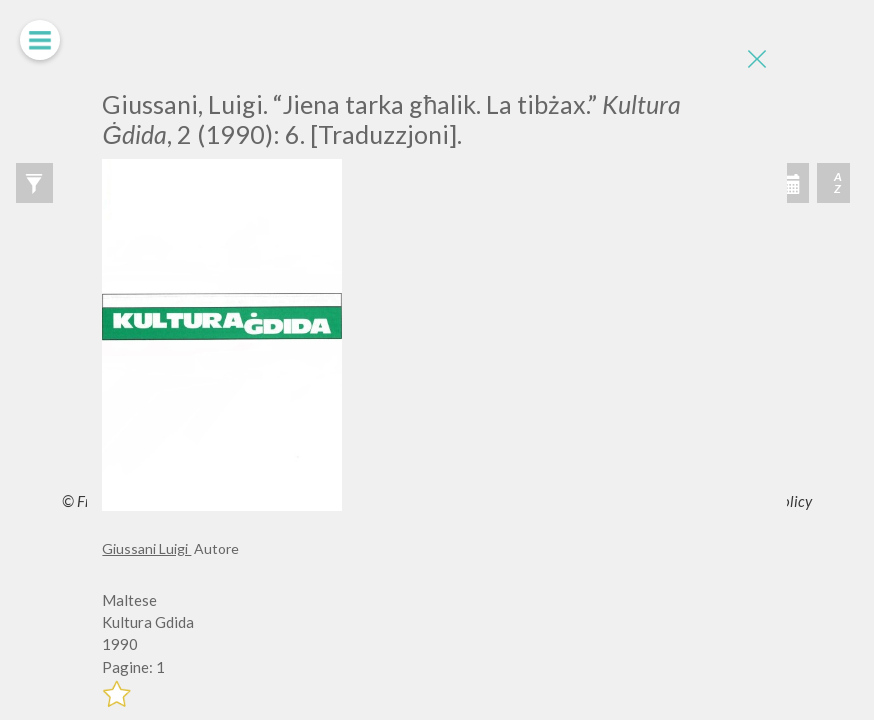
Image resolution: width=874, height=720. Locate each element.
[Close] (757, 60)
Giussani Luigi (146, 548)
